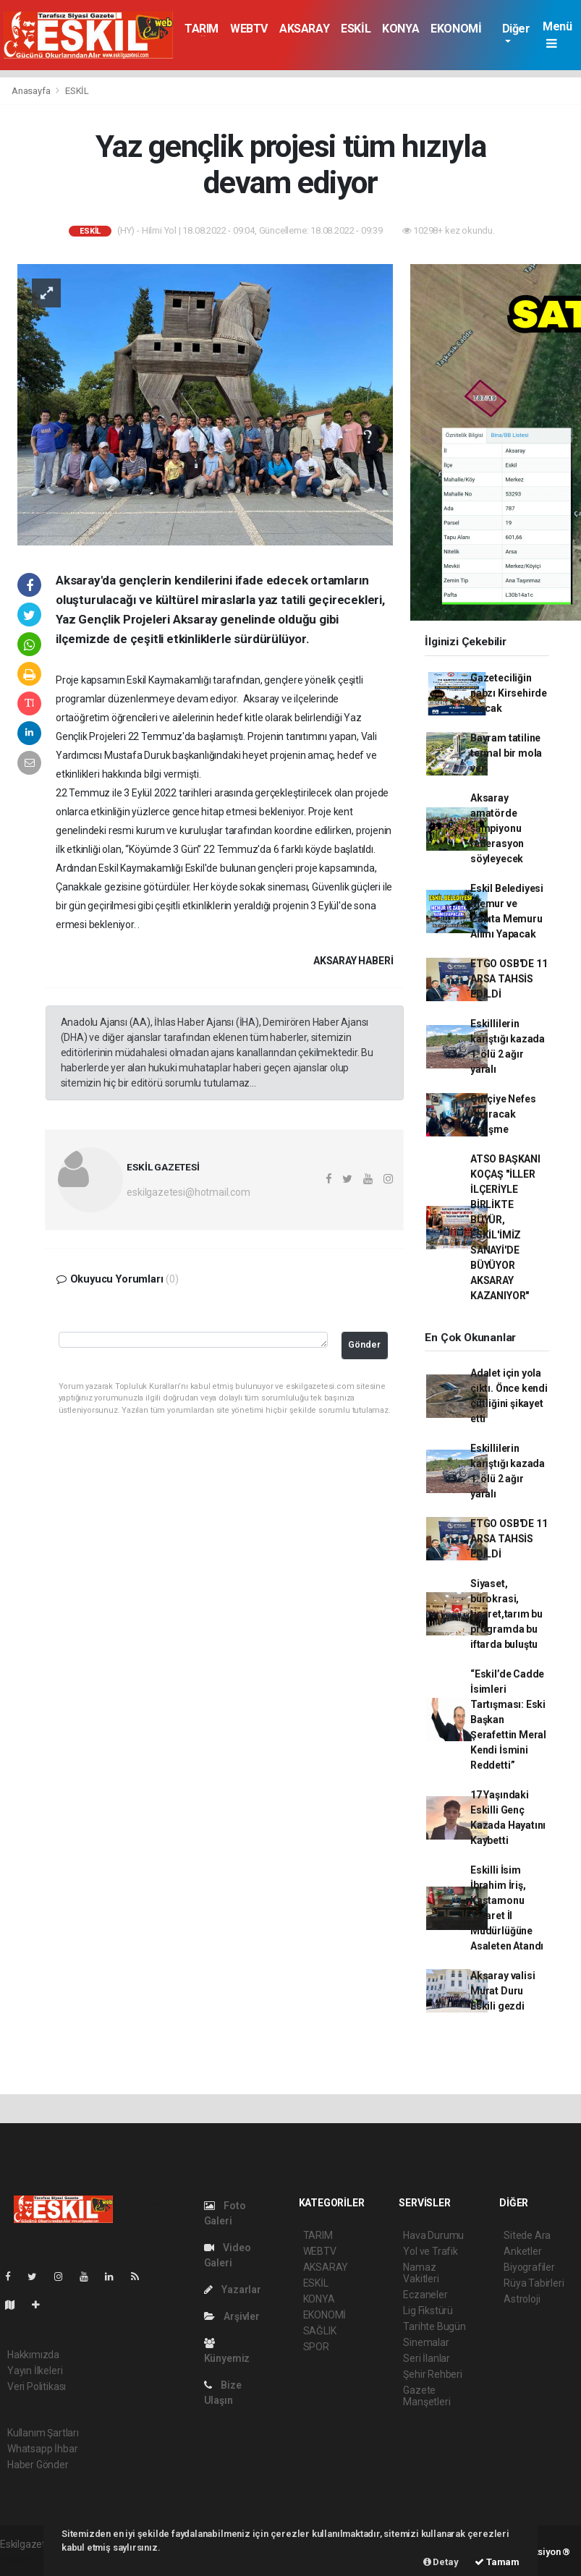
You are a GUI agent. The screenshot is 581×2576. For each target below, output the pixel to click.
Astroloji (522, 2299)
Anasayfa (32, 90)
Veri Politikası (36, 2386)
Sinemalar (426, 2342)
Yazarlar (232, 2289)
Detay (441, 2561)
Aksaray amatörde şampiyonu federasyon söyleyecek (497, 828)
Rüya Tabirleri (534, 2283)
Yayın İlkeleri (34, 2370)
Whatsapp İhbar (42, 2448)
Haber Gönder (38, 2464)
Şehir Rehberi (432, 2374)
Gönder (364, 1344)
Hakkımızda (33, 2354)
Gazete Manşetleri (426, 2395)
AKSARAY (304, 28)
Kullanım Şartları (43, 2433)
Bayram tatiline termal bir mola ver (506, 753)
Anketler (522, 2251)
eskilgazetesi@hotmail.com (188, 1192)
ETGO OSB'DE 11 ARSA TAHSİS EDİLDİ (508, 979)
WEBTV (249, 28)
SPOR (316, 2346)
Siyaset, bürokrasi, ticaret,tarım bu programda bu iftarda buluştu (506, 1614)
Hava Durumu (433, 2235)
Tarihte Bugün (434, 2326)
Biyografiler (529, 2267)
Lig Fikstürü (428, 2310)
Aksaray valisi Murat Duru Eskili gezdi (502, 1991)
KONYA (400, 28)
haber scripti (27, 2559)
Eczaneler (425, 2294)
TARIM (202, 28)
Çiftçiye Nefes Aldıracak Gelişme (502, 1114)
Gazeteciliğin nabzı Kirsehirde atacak (508, 693)
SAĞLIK (319, 2331)
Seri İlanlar (426, 2358)
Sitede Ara (527, 2235)
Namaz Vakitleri (420, 2272)
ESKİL (355, 28)
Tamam (497, 2561)
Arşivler (232, 2316)
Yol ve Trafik (430, 2251)
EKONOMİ (456, 28)
